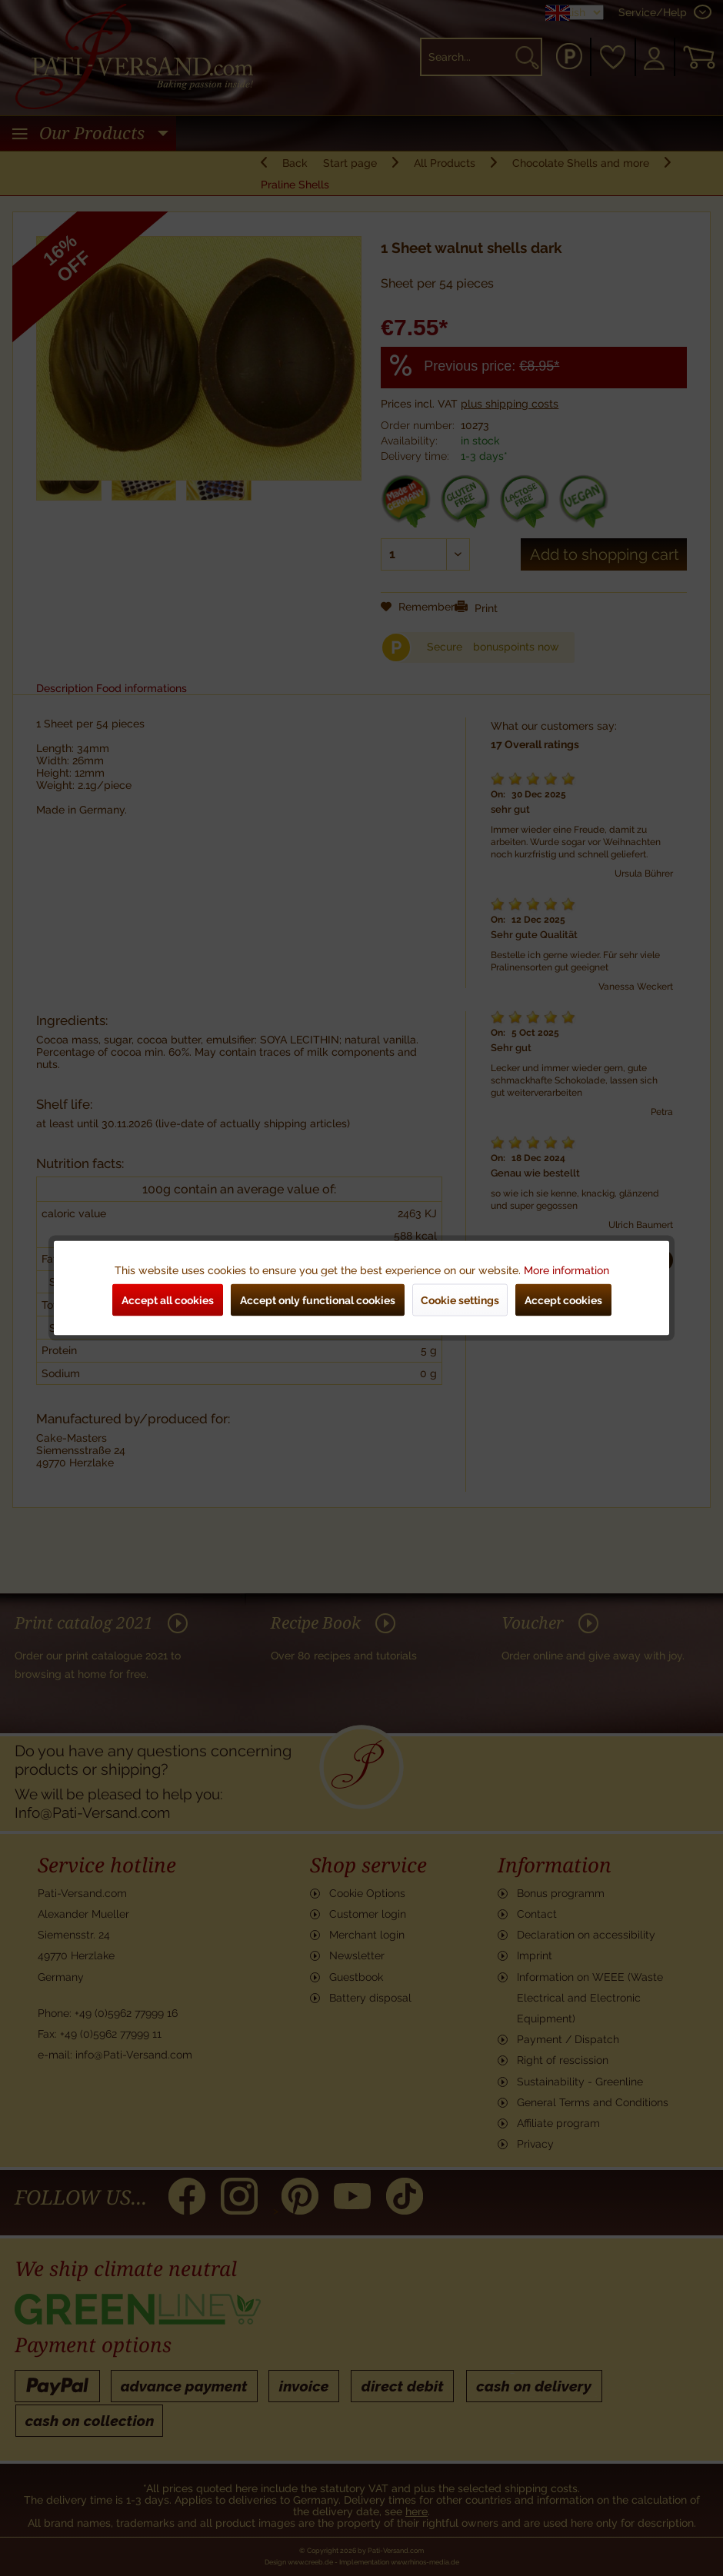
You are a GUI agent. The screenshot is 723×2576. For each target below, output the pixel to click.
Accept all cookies (168, 1300)
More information (566, 1270)
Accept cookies (563, 1300)
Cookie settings (460, 1300)
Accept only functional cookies (317, 1300)
